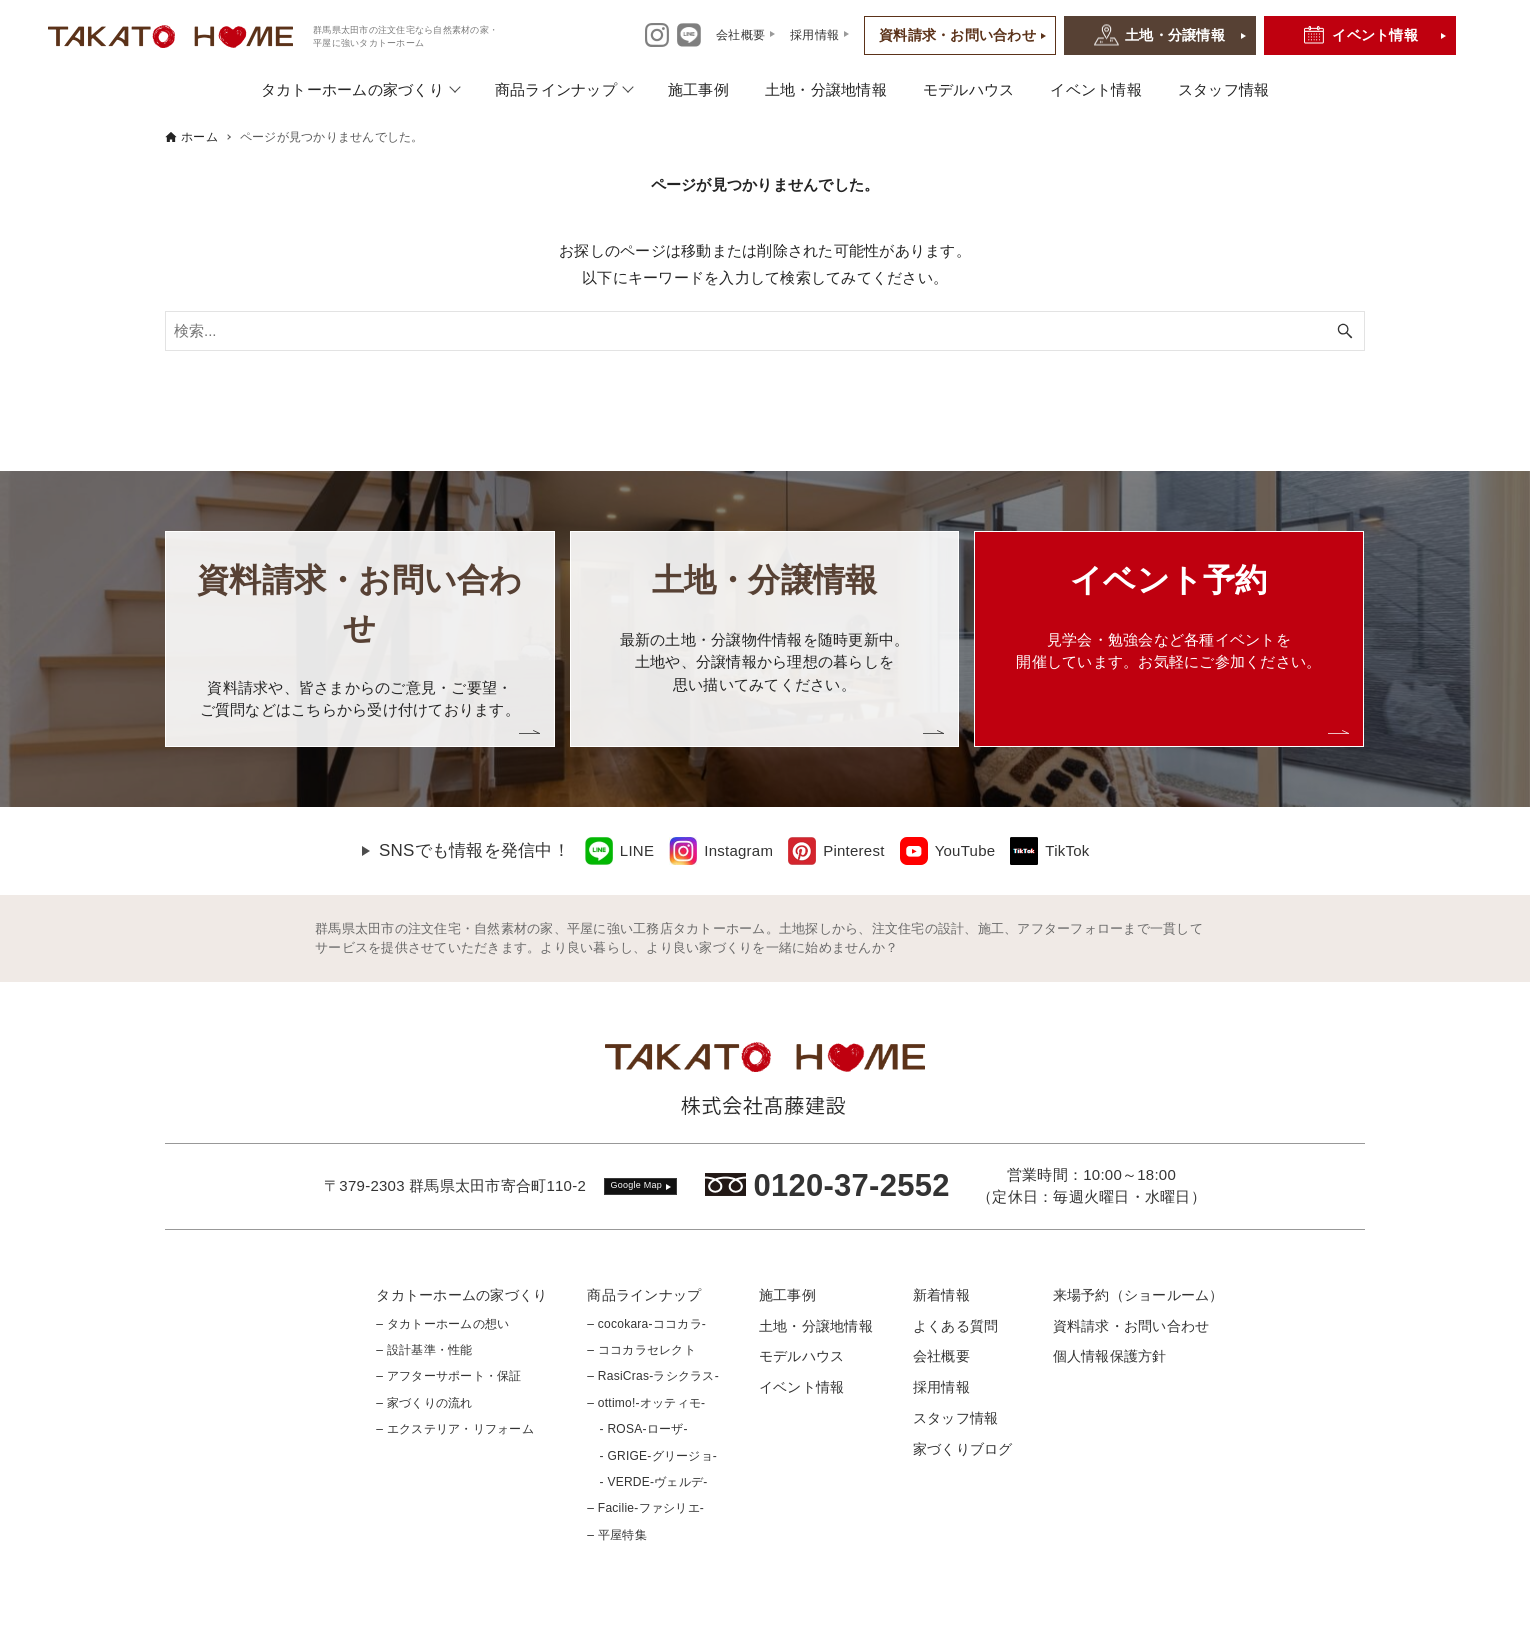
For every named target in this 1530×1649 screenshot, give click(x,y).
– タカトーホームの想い (442, 1324)
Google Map (637, 1185)
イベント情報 (1375, 35)
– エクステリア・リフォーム (455, 1429)
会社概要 (941, 1356)
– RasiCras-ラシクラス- (653, 1376)
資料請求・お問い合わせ (957, 35)
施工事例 (698, 89)
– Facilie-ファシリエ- (645, 1508)
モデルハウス (969, 89)
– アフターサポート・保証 (448, 1376)
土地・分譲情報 (1175, 35)
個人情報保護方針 (1110, 1356)
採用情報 (941, 1387)
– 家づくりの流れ (424, 1403)
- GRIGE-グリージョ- (652, 1456)
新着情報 (941, 1295)
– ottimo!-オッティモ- (646, 1403)
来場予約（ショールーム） (1138, 1295)
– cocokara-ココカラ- (646, 1324)
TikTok (1067, 850)
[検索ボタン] (1345, 331)
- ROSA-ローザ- (637, 1429)
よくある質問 (956, 1326)
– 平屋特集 (617, 1535)
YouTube (965, 850)
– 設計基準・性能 (424, 1350)
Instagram (738, 850)
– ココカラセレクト (641, 1350)
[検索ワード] (765, 331)
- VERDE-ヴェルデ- (647, 1482)
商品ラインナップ (556, 89)
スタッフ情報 (1224, 89)
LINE (637, 850)
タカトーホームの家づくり (352, 89)
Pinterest (853, 850)
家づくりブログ (963, 1449)
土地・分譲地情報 (826, 89)
